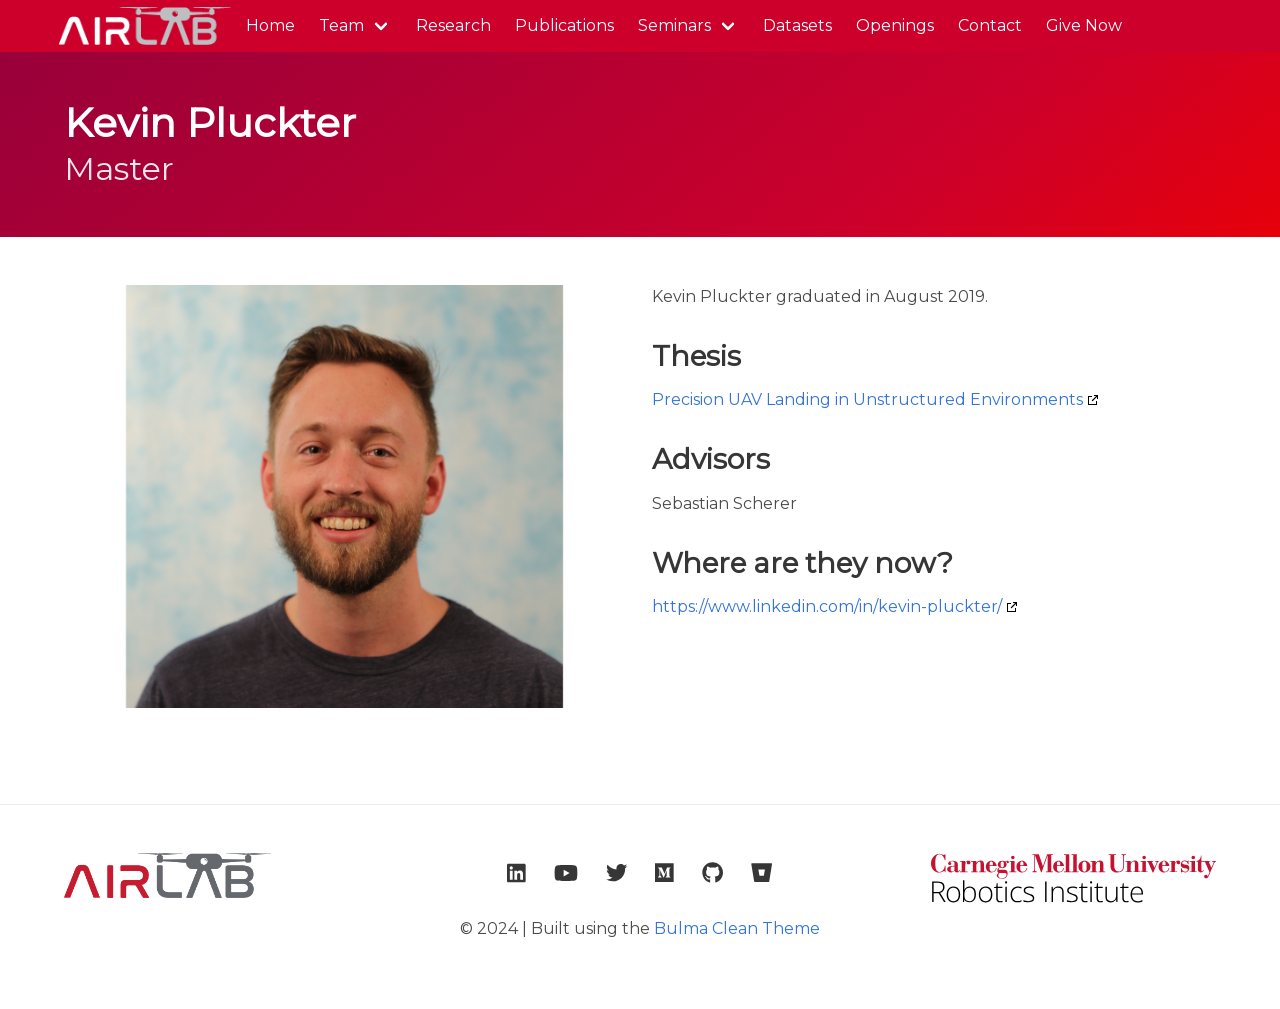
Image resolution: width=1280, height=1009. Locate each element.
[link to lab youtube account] (566, 873)
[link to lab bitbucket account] (761, 873)
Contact (990, 25)
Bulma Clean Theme (737, 928)
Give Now (1084, 25)
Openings (895, 25)
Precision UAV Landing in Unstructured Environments (867, 399)
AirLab (143, 26)
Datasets (797, 25)
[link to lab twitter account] (616, 873)
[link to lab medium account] (664, 873)
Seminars (674, 25)
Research (453, 25)
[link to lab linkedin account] (516, 873)
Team (341, 25)
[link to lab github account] (712, 873)
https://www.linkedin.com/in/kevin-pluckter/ (827, 606)
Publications (564, 25)
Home (270, 25)
